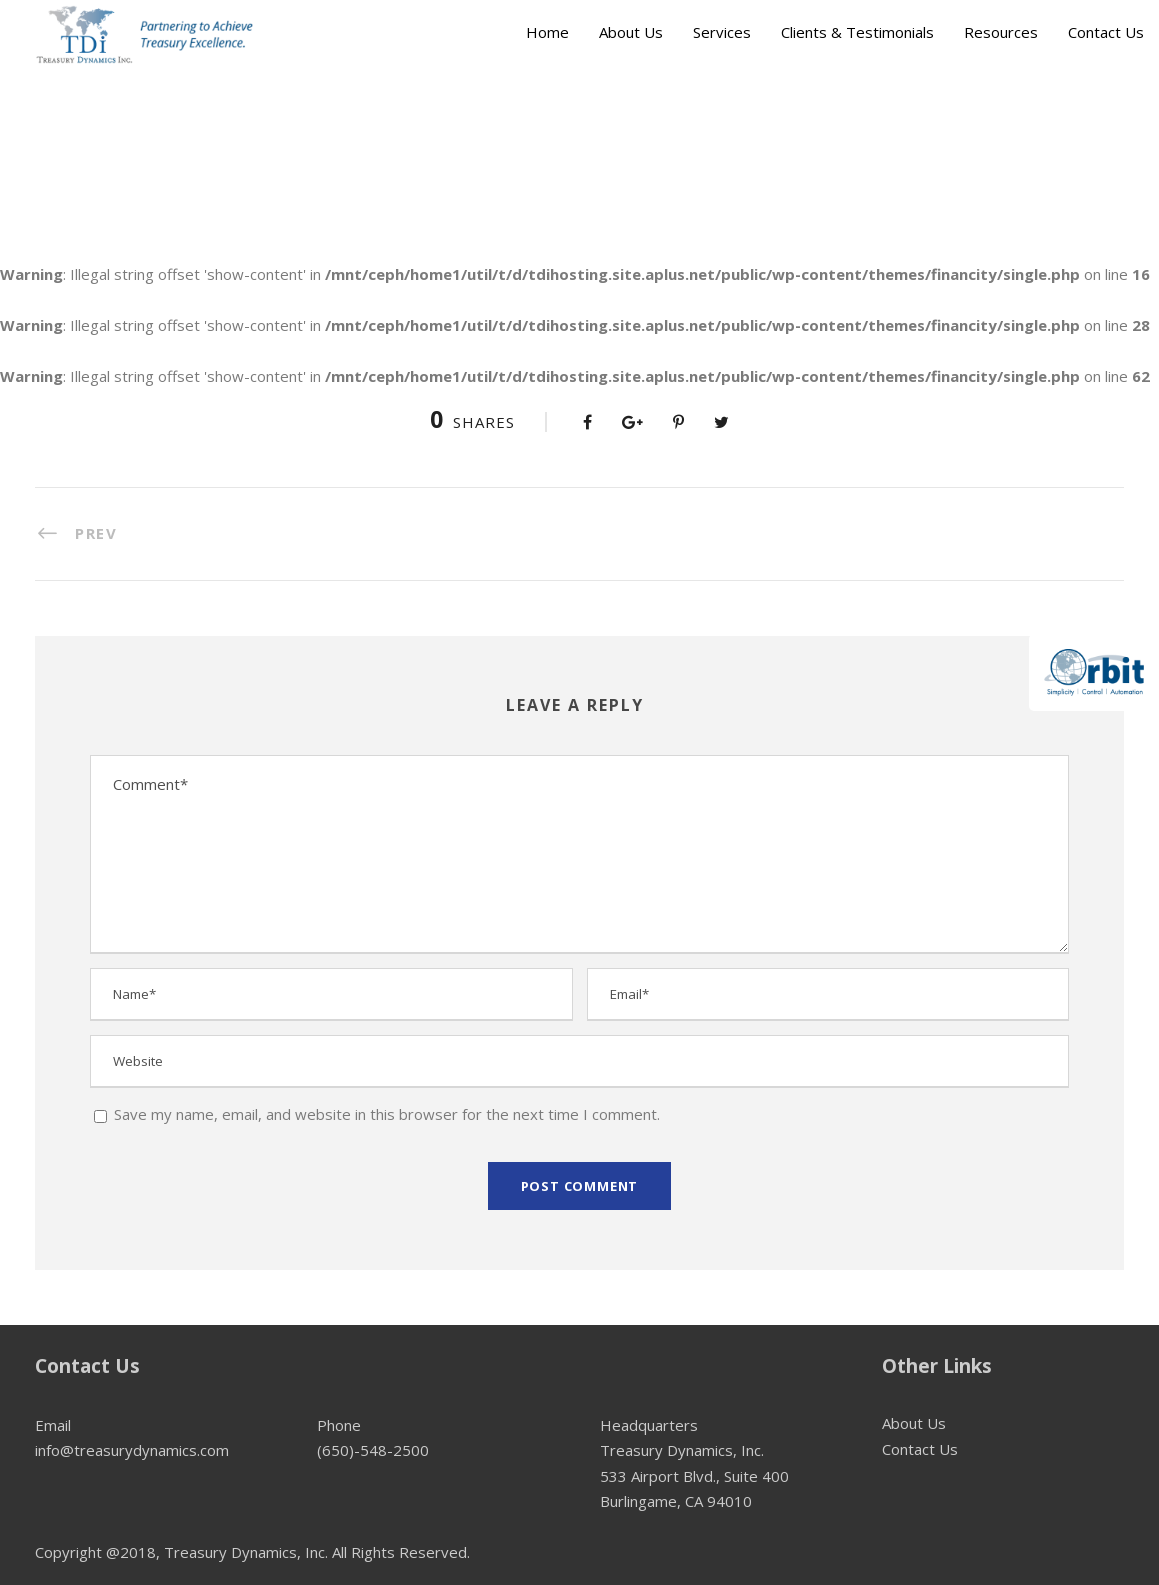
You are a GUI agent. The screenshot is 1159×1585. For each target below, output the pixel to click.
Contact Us (1106, 32)
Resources (1001, 32)
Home (547, 32)
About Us (631, 32)
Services (722, 32)
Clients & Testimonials (857, 32)
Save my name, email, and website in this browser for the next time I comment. (387, 1114)
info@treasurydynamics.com (132, 1450)
